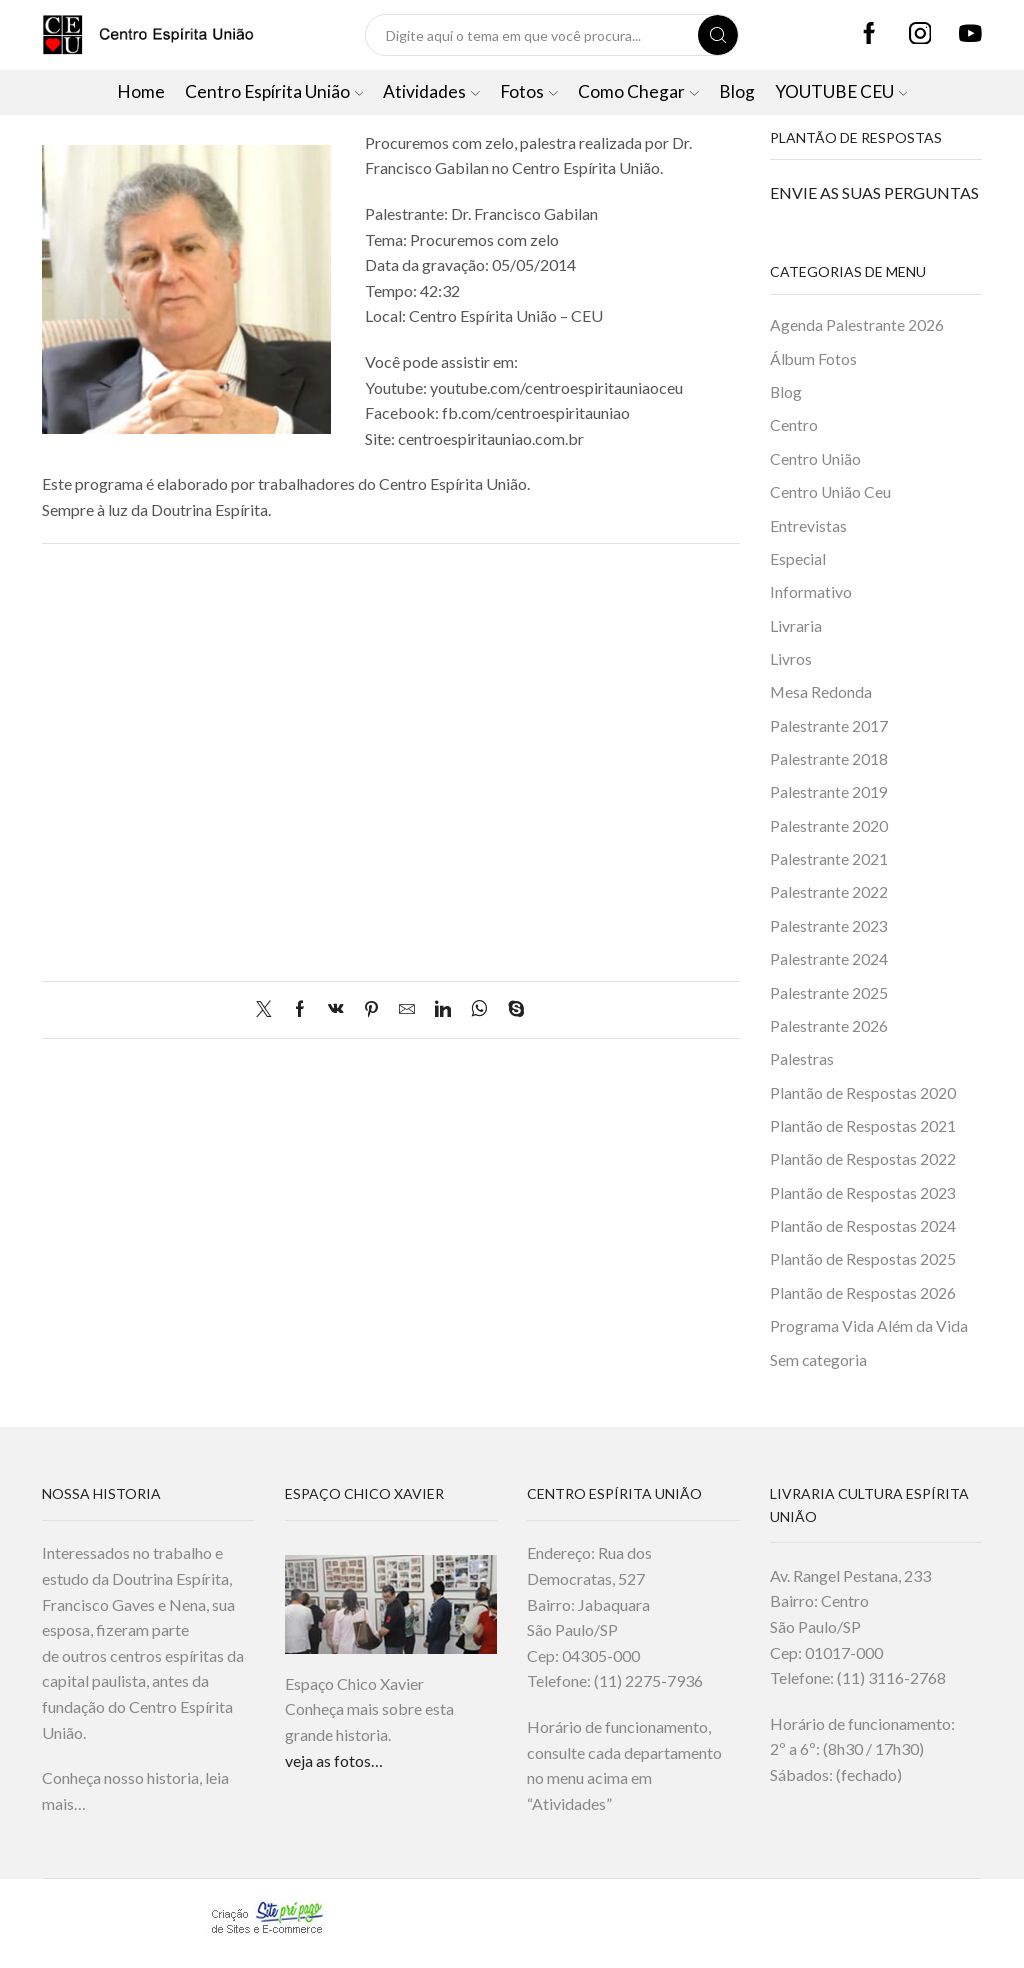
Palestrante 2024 (829, 966)
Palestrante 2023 (829, 932)
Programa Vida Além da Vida (869, 1338)
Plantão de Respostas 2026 (863, 1304)
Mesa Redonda (821, 696)
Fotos (529, 91)
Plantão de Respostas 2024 (863, 1236)
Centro (794, 426)
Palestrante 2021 (829, 865)
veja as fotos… (334, 1773)
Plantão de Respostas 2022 (863, 1169)
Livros (791, 662)
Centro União (816, 460)
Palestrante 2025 (829, 1000)
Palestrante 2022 (829, 899)
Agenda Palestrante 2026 (857, 324)
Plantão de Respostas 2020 (863, 1101)
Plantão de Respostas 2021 (863, 1135)
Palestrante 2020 (829, 831)
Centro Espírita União (274, 91)
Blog (737, 91)
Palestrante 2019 (829, 797)
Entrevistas (808, 527)
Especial (798, 561)
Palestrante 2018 (829, 764)
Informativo (811, 595)
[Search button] (718, 35)
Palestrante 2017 (829, 730)
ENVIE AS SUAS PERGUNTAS (874, 192)
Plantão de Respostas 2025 (863, 1270)
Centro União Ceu (831, 493)
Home (141, 91)
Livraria (796, 628)
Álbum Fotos (814, 358)
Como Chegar (638, 91)
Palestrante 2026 (829, 1034)
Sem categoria (819, 1372)
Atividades (431, 91)
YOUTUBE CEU (841, 91)
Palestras (802, 1068)
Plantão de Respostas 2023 (863, 1203)
